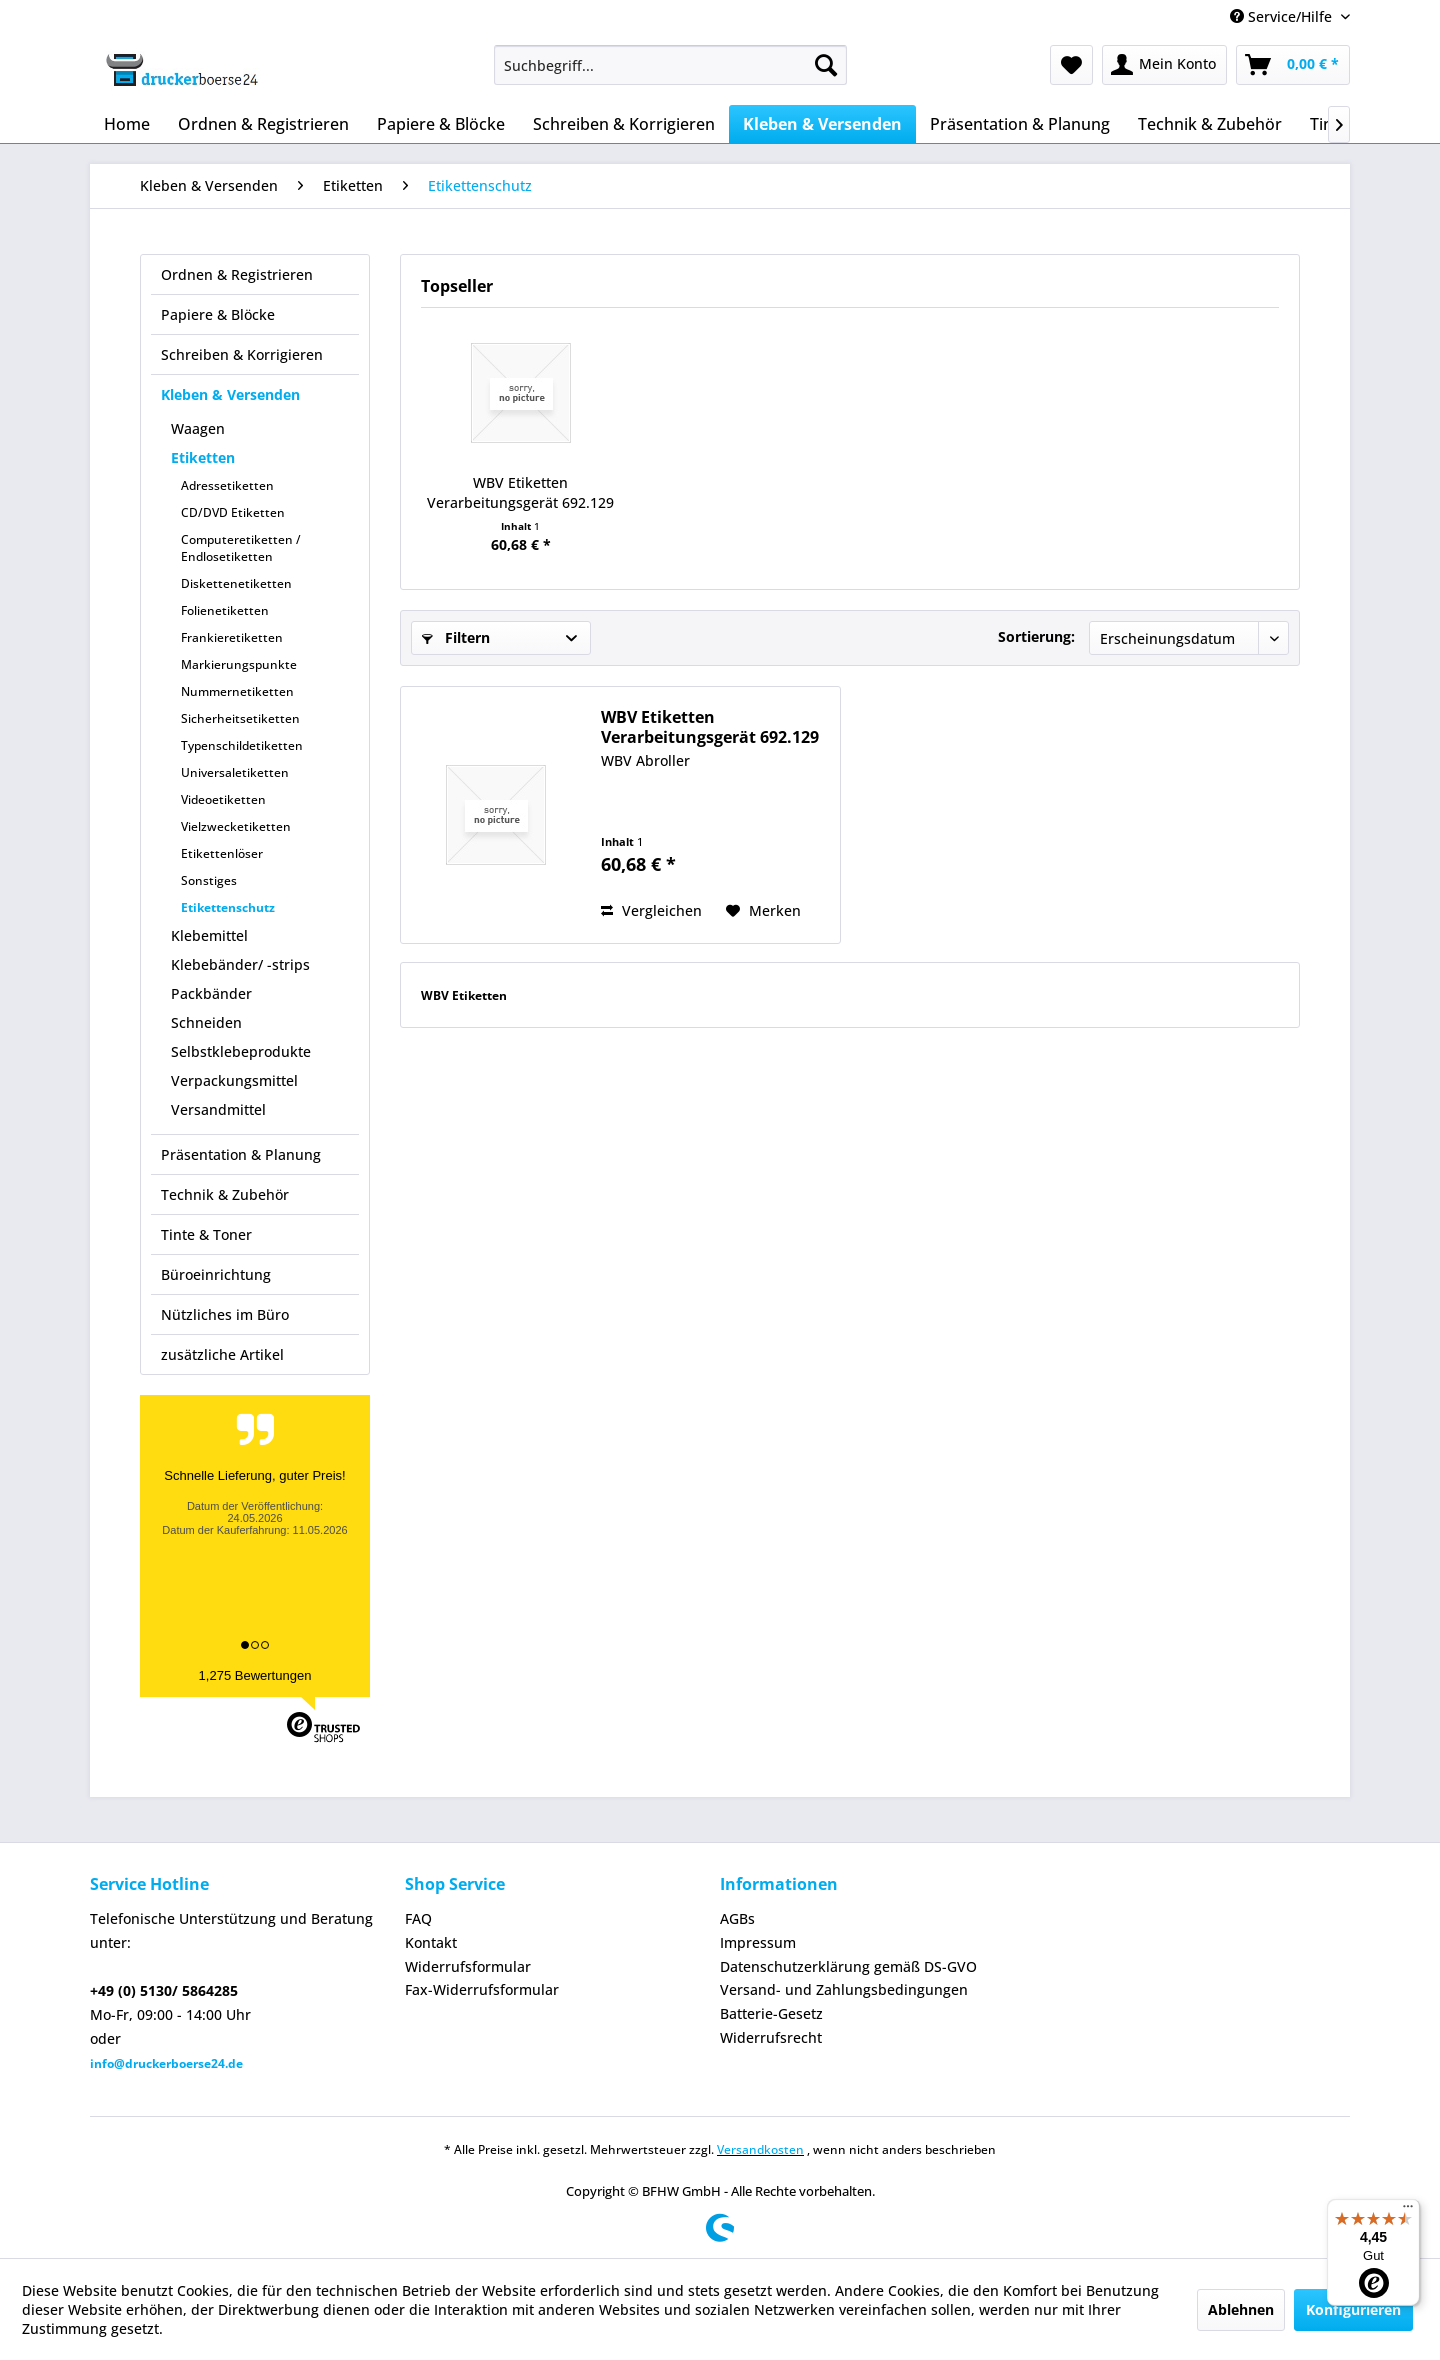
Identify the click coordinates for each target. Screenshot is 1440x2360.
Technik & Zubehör (225, 1194)
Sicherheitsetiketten (240, 718)
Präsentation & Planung (241, 1154)
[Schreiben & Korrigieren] (624, 124)
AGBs (737, 1918)
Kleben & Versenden (230, 394)
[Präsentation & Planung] (1020, 124)
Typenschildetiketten (242, 745)
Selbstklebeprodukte (241, 1051)
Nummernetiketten (237, 691)
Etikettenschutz (228, 907)
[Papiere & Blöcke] (441, 124)
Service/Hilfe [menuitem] (1283, 16)
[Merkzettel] (1071, 65)
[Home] (127, 124)
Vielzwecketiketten (236, 826)
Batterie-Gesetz (771, 2013)
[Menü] (1408, 2211)
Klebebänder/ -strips (240, 964)
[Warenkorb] (1293, 65)
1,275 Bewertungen (255, 1675)
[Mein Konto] (1164, 65)
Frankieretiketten (232, 637)
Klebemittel (209, 935)
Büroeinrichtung (216, 1274)
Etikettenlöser (222, 853)
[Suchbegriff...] (670, 65)
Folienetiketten (225, 610)
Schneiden (206, 1022)
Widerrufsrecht (771, 2037)
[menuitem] (670, 65)
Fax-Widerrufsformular (482, 1989)
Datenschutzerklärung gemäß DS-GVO (848, 1966)
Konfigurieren (1353, 2309)
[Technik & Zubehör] (1210, 124)
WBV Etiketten (464, 995)
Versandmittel (218, 1109)
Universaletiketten (235, 772)
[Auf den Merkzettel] (763, 911)
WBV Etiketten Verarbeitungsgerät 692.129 (520, 492)
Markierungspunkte (239, 664)
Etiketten (203, 457)
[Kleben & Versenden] (822, 124)
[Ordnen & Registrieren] (263, 124)
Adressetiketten (227, 485)
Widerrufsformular (468, 1966)
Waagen (198, 428)
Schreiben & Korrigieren (242, 354)
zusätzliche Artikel (222, 1354)
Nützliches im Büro (225, 1314)
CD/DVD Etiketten (233, 512)
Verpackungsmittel (234, 1080)
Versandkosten (760, 2149)
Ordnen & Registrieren (237, 274)
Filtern (456, 637)
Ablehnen (1241, 2309)
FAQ (418, 1918)
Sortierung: (1036, 636)
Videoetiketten (223, 799)
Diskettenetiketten (236, 583)
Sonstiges (209, 880)
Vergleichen (651, 910)
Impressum (758, 1942)
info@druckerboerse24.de (166, 2063)
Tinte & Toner (206, 1234)
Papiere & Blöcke (218, 314)
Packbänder (211, 993)
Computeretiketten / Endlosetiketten (241, 548)
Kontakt (431, 1942)
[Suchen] (826, 65)
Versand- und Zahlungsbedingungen (844, 1989)
